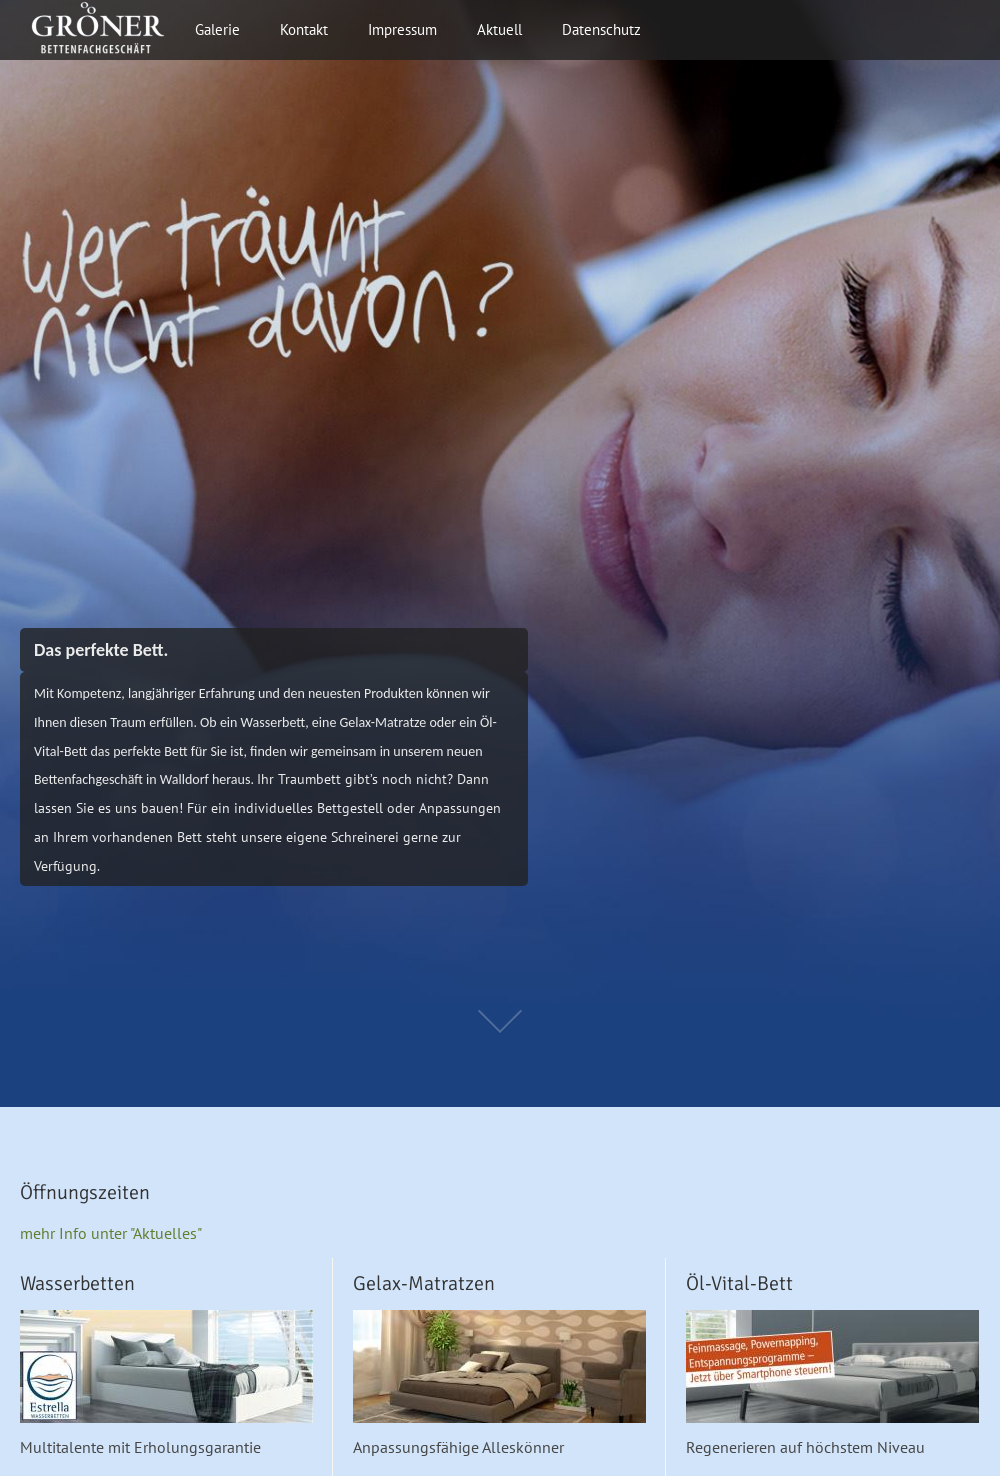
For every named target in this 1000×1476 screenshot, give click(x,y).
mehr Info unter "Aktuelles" (111, 1233)
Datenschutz (601, 29)
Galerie (217, 29)
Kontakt (304, 29)
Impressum (402, 29)
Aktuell (499, 29)
